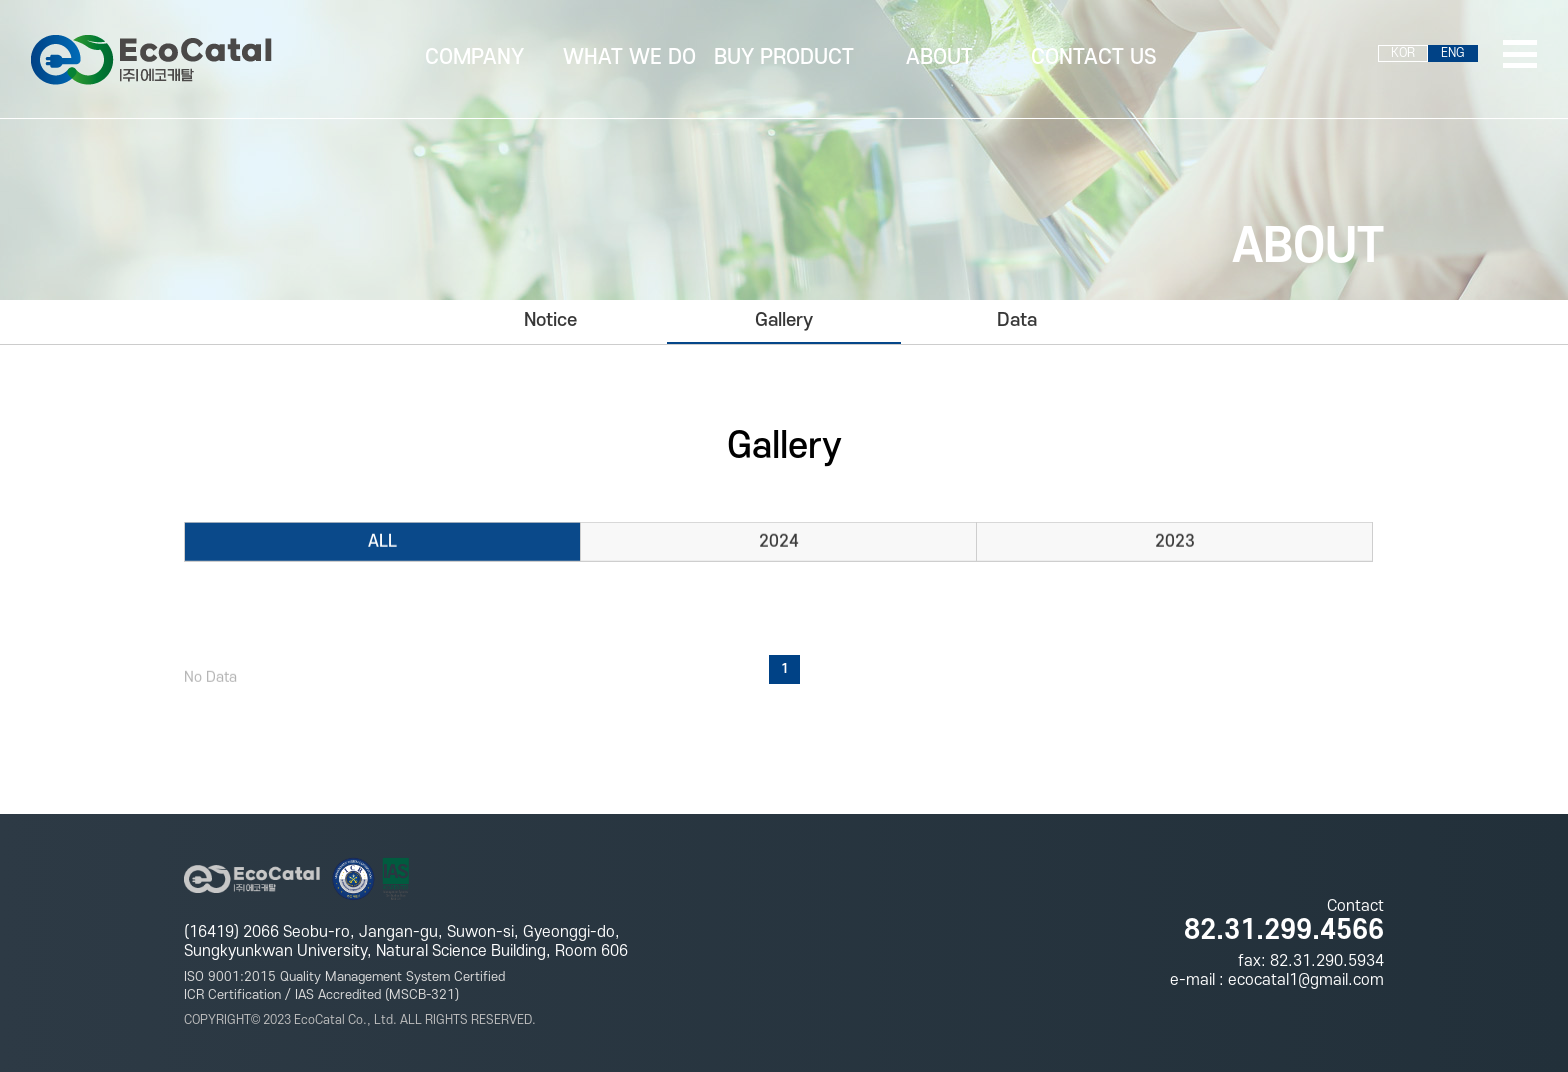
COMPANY (474, 57)
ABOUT (939, 57)
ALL (382, 544)
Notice (550, 320)
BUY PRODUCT (784, 57)
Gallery (784, 320)
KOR (1403, 53)
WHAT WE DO (629, 57)
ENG (1453, 53)
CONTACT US (1094, 57)
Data (1017, 320)
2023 (1175, 544)
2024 (779, 544)
